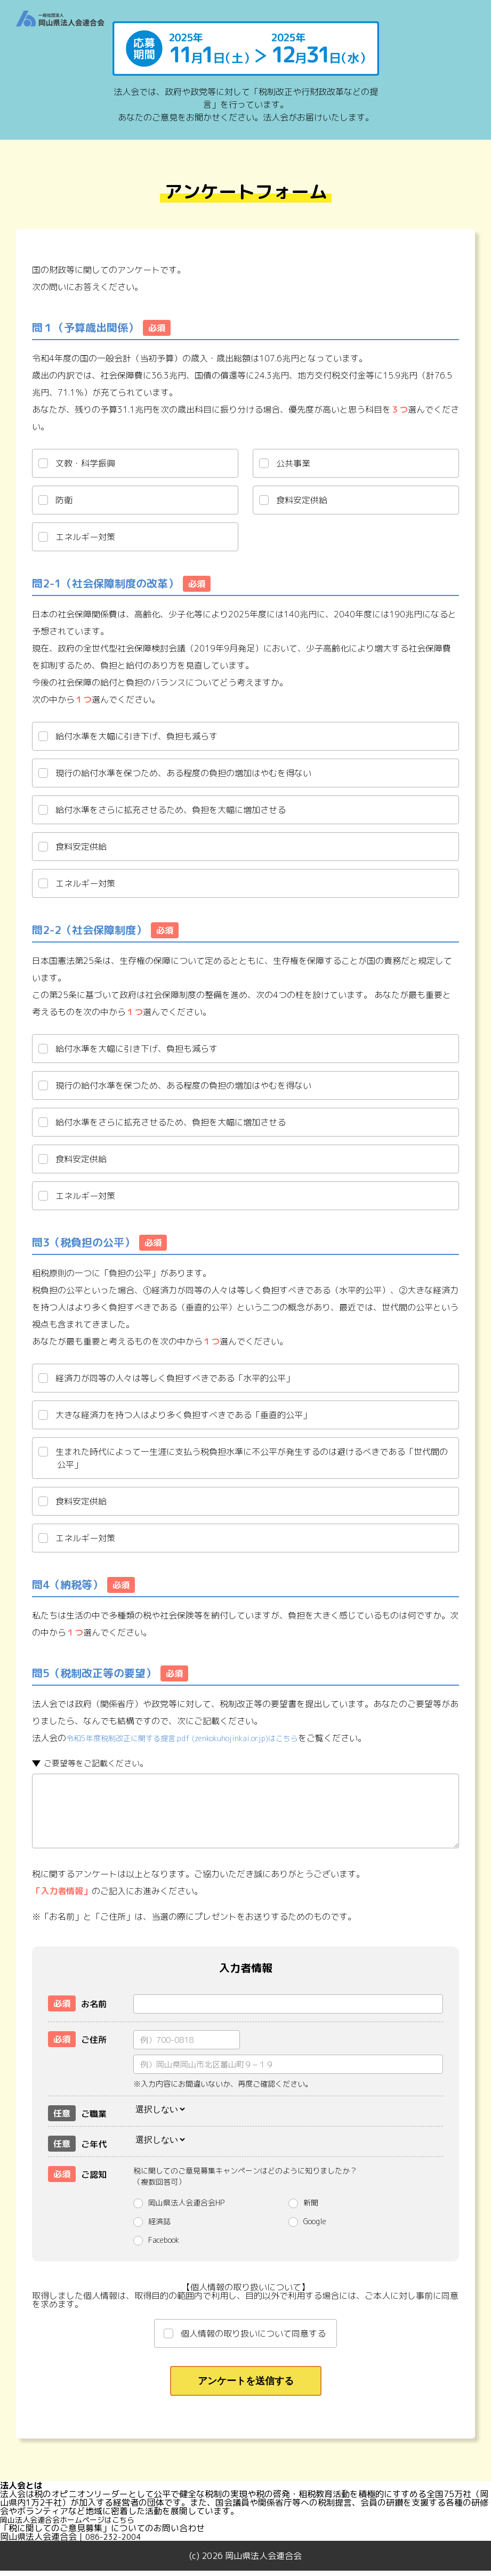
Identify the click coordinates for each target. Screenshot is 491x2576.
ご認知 (77, 2172)
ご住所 (77, 2037)
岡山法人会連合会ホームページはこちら (77, 2525)
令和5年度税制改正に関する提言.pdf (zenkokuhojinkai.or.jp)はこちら (199, 1738)
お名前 (77, 2001)
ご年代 (77, 2142)
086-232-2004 (115, 2542)
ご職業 (77, 2111)
